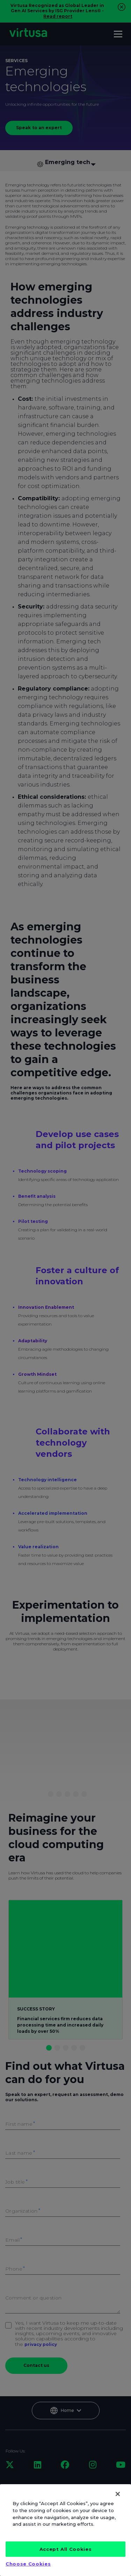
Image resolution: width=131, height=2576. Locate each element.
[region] (65, 2530)
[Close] (117, 2494)
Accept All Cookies (65, 2549)
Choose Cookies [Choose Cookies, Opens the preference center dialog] (28, 2564)
